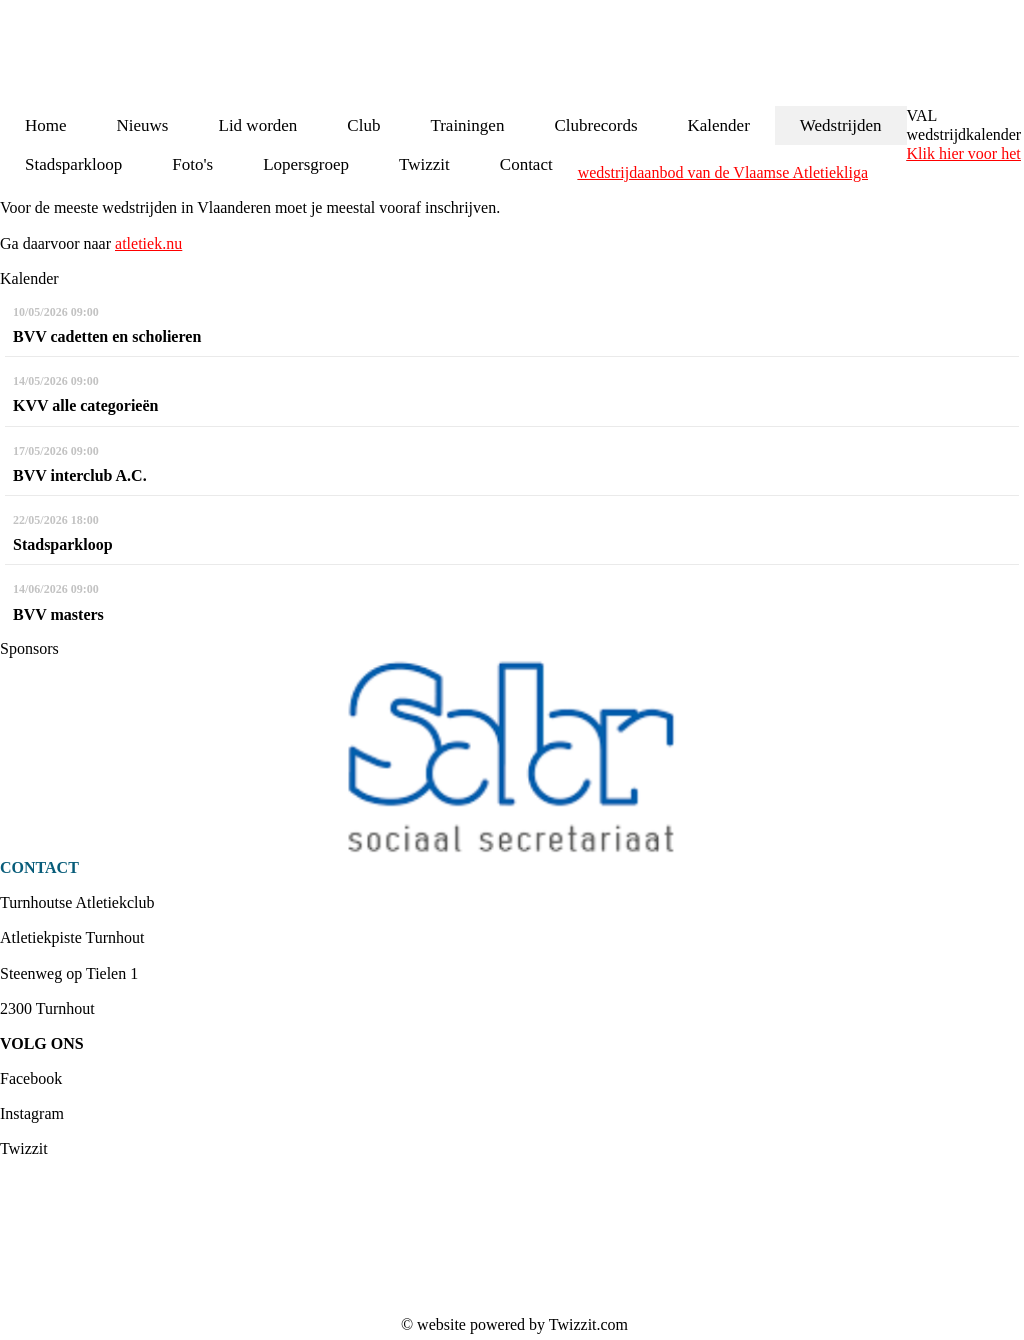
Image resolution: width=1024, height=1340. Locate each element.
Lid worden (258, 125)
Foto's (192, 164)
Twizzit (424, 164)
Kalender (719, 125)
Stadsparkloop (73, 164)
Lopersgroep (306, 164)
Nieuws (143, 125)
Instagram (32, 1113)
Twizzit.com (588, 1324)
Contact (526, 164)
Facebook (31, 1078)
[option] (512, 758)
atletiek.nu (148, 243)
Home (46, 125)
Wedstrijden (841, 125)
